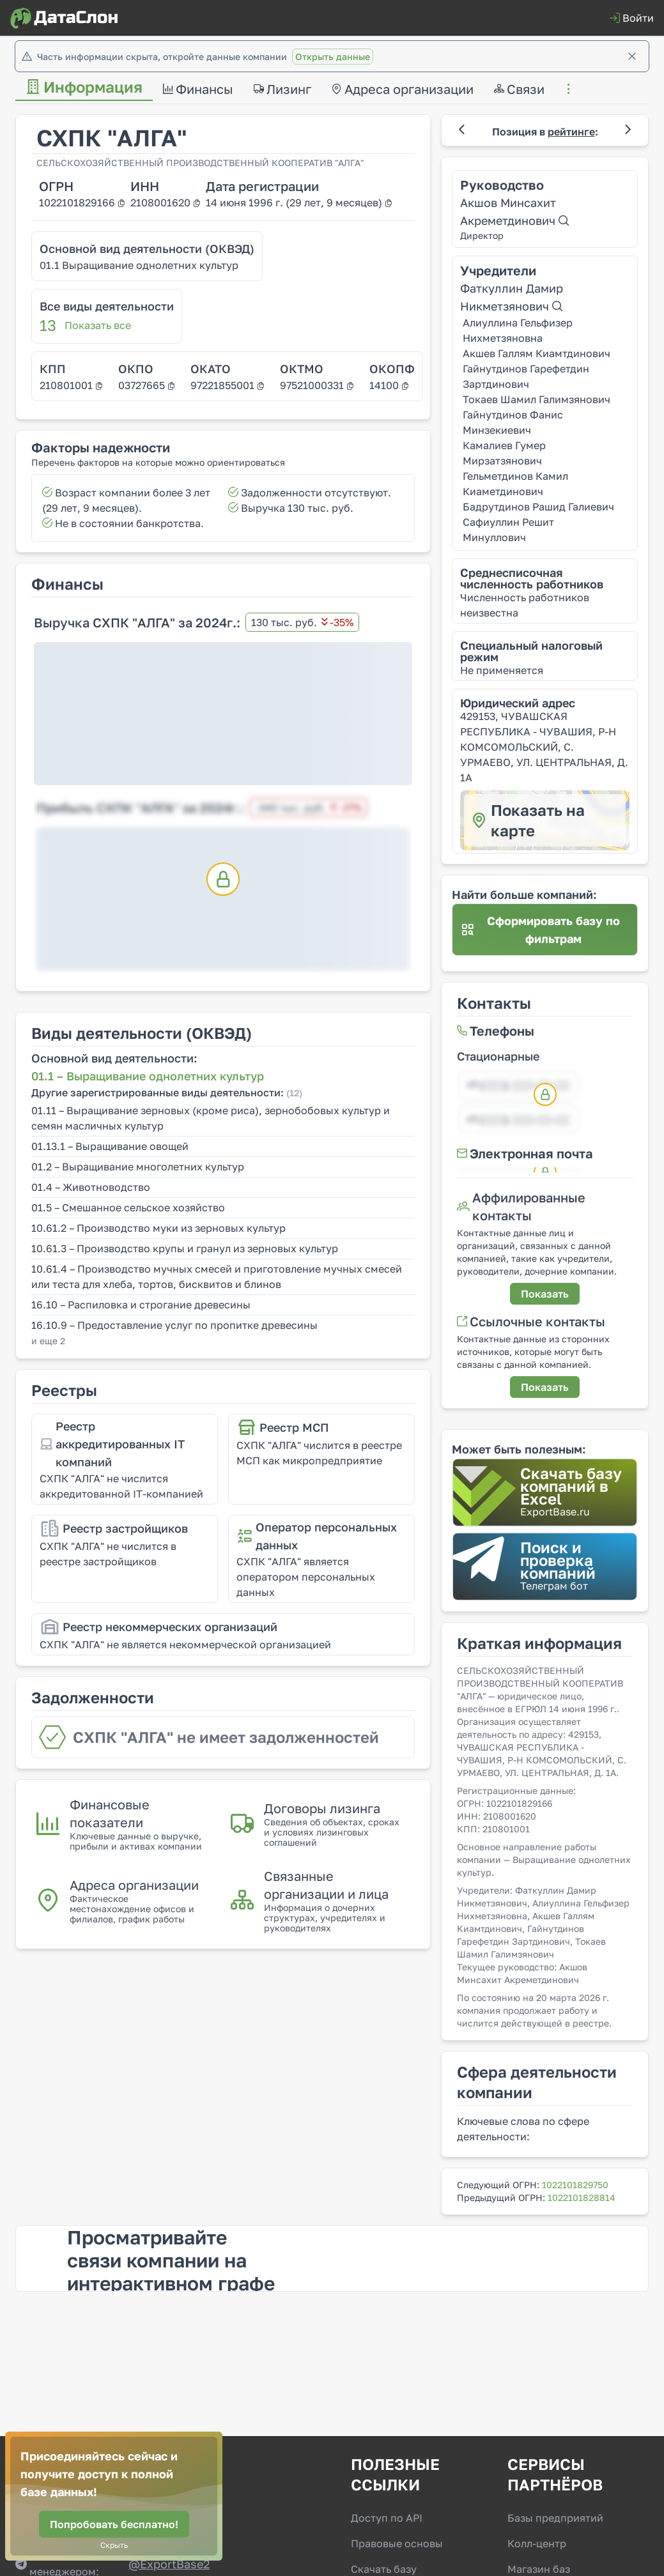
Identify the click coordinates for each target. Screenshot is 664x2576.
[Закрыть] (632, 56)
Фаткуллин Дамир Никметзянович (511, 297)
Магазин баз (538, 2569)
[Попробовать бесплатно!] (114, 2524)
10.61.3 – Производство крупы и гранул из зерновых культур (184, 1248)
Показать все (98, 325)
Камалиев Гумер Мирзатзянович (504, 453)
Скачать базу (384, 2569)
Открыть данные (332, 56)
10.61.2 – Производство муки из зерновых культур (158, 1228)
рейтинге (571, 131)
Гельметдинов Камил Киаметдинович (515, 484)
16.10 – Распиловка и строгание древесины (141, 1304)
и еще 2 (48, 1340)
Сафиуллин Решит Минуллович (508, 530)
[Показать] (545, 1294)
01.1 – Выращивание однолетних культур (147, 1076)
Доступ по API (386, 2517)
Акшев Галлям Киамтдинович (536, 353)
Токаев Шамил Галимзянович (536, 399)
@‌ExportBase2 (169, 2564)
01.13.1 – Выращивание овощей (110, 1146)
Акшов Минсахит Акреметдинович (514, 211)
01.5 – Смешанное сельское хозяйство (128, 1207)
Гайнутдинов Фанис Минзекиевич (513, 422)
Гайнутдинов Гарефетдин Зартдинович (526, 376)
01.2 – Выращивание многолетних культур (137, 1166)
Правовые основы (397, 2543)
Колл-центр (536, 2543)
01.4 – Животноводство (90, 1187)
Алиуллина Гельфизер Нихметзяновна (518, 330)
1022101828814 (581, 2197)
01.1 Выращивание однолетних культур (139, 265)
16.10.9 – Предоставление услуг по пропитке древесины (174, 1325)
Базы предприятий (555, 2517)
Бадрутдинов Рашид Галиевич (538, 506)
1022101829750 (575, 2184)
